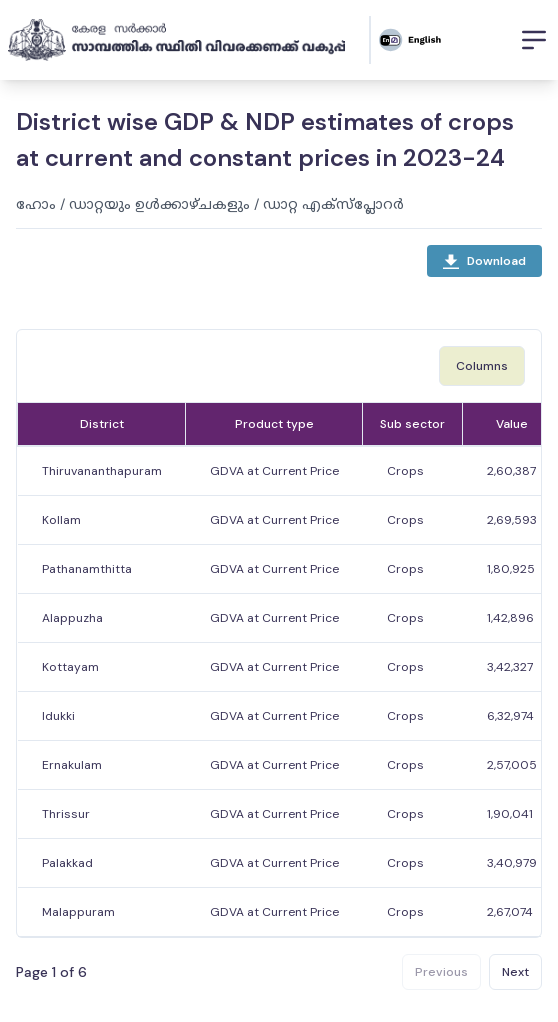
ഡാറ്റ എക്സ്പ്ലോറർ (333, 204)
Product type (274, 424)
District (102, 424)
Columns (482, 366)
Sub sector (412, 424)
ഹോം (36, 204)
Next (515, 972)
